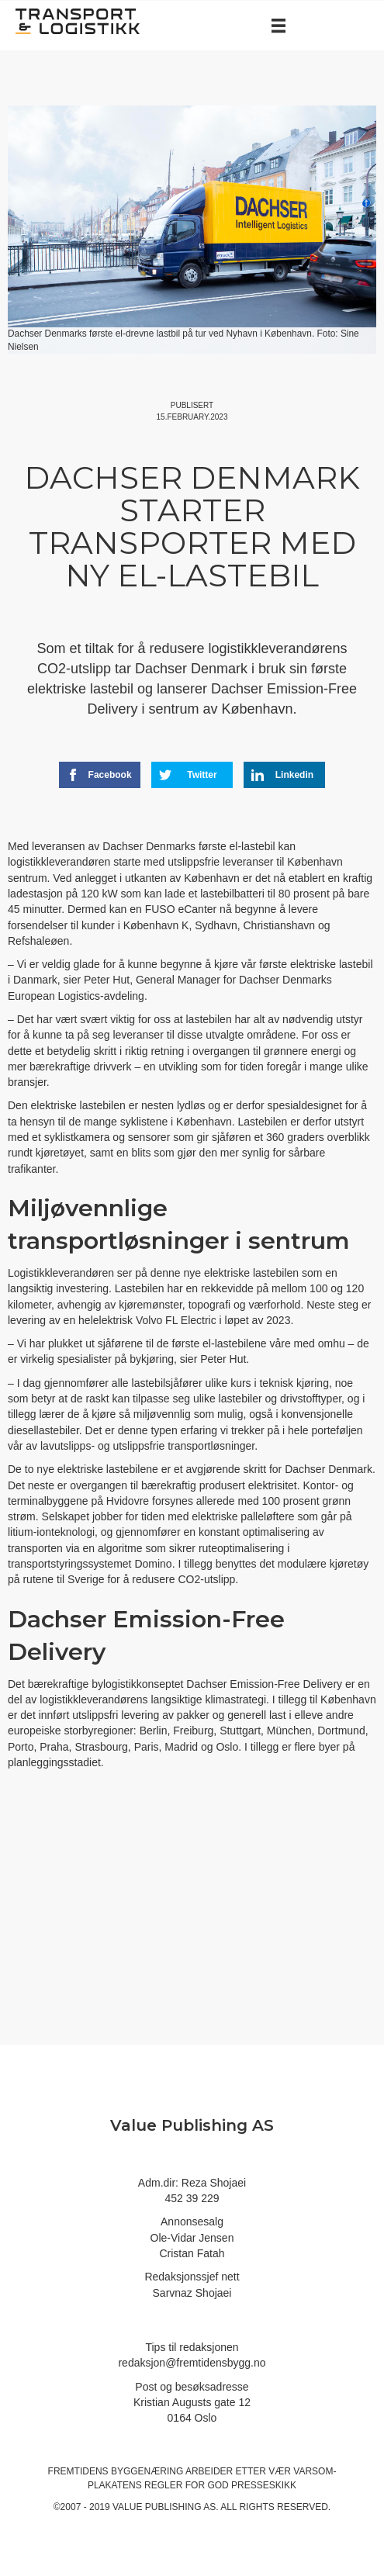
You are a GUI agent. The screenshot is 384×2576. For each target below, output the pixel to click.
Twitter (188, 775)
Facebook (99, 775)
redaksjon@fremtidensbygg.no (191, 2362)
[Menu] (278, 26)
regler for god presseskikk (220, 2485)
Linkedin (282, 775)
